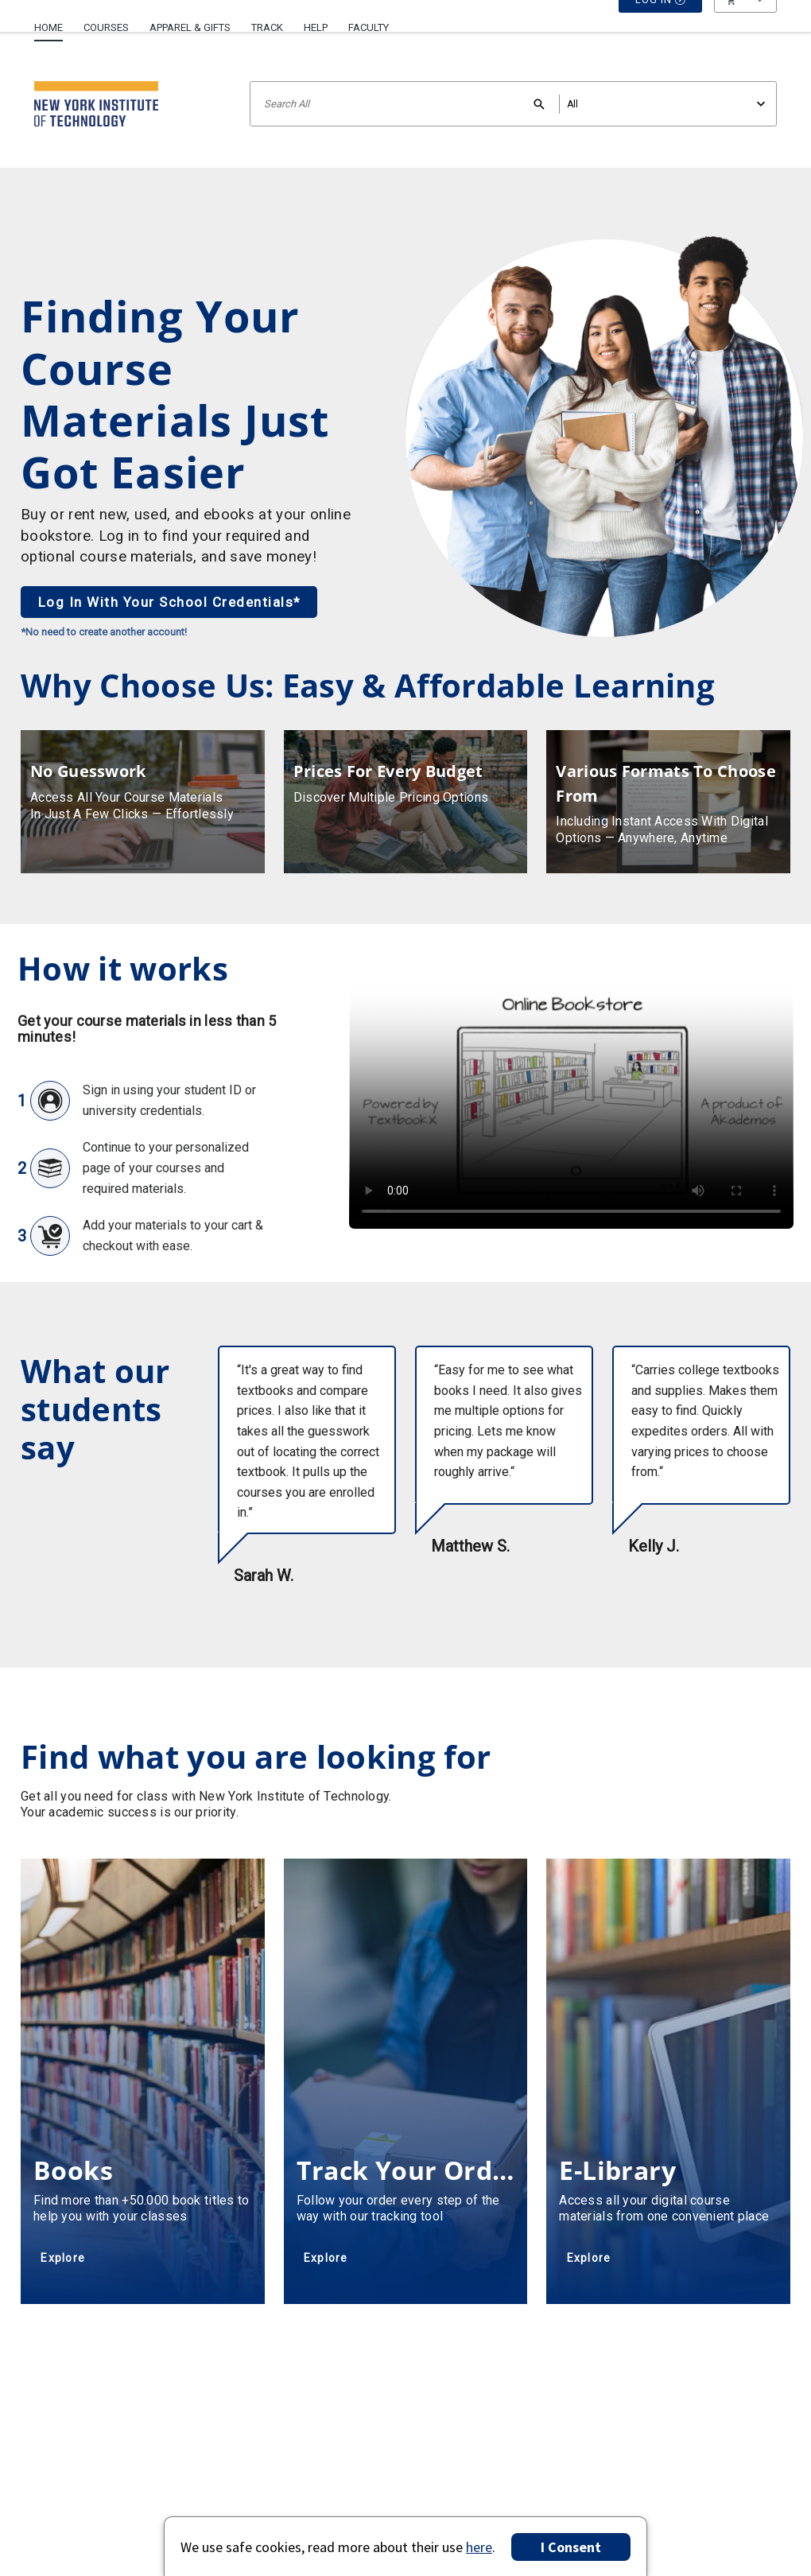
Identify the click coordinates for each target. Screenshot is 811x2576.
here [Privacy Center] (479, 2547)
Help (316, 27)
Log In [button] (660, 28)
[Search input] (513, 103)
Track (267, 27)
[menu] (745, 28)
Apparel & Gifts (190, 27)
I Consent (571, 2547)
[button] (745, 28)
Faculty (368, 27)
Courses (106, 27)
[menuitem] (53, 21)
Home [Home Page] (48, 27)
